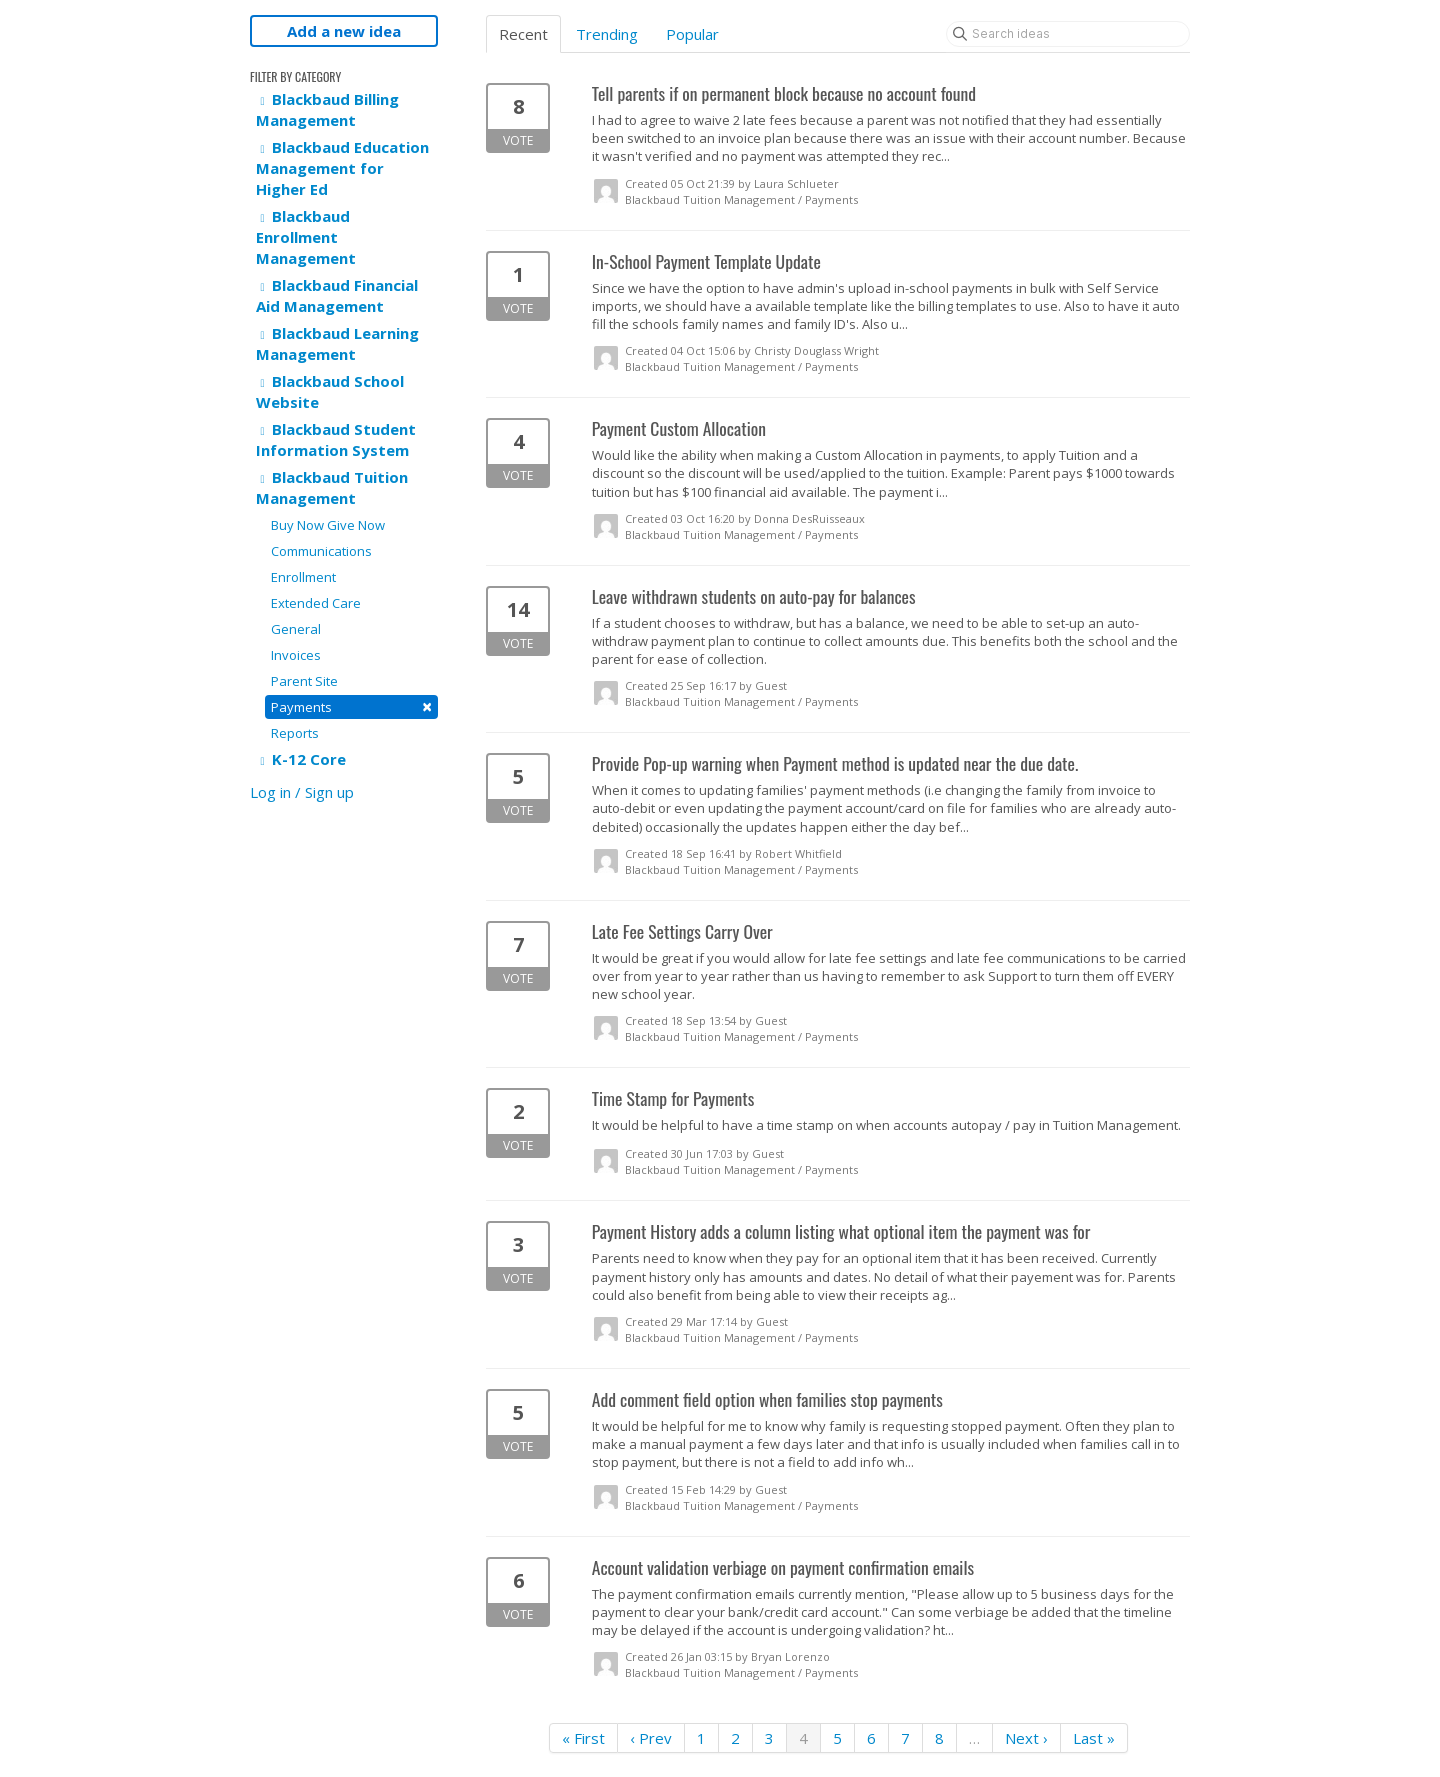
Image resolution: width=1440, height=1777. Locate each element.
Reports (295, 733)
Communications (321, 551)
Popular (692, 34)
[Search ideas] (1068, 34)
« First (583, 1738)
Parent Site (304, 681)
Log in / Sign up (302, 792)
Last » (1094, 1738)
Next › (1026, 1738)
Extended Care (316, 603)
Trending (607, 34)
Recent (523, 34)
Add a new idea (344, 31)
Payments (351, 706)
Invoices (296, 655)
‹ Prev (651, 1738)
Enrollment (303, 577)
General (296, 629)
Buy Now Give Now (328, 525)
